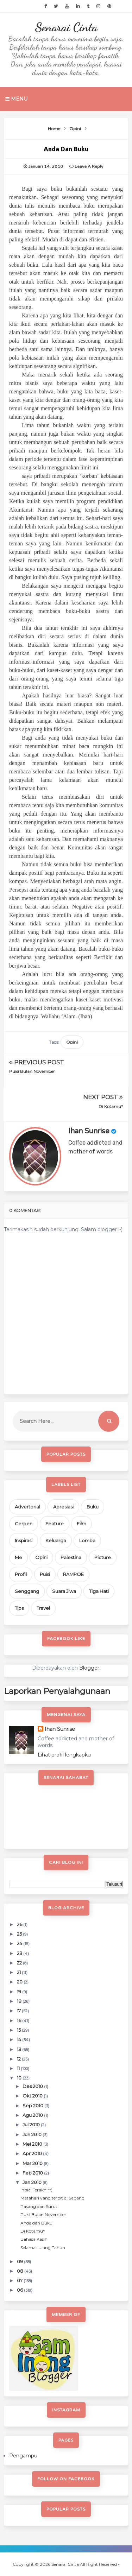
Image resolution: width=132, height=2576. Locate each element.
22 (20, 1963)
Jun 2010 (33, 2134)
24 (20, 1943)
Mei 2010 (33, 2144)
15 (19, 2030)
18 (20, 2001)
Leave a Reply (89, 166)
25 (20, 1934)
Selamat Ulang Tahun (42, 2247)
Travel (43, 1608)
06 (20, 2290)
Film (81, 1523)
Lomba (87, 1540)
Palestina (71, 1557)
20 (20, 1982)
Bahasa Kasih (34, 2239)
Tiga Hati (99, 1591)
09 (20, 2261)
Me (18, 1557)
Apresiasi (63, 1506)
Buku (93, 1506)
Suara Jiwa (64, 1591)
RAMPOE (73, 1574)
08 (20, 2271)
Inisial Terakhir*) (36, 2189)
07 (20, 2280)
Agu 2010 (33, 2115)
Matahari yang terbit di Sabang (52, 2198)
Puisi (45, 1574)
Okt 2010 (33, 2096)
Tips (19, 1608)
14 (19, 2039)
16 (19, 2020)
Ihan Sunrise (88, 1131)
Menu (16, 99)
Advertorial (27, 1506)
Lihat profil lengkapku (64, 1755)
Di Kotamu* (111, 1106)
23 (20, 1953)
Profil (21, 1574)
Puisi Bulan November (32, 1071)
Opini (72, 1042)
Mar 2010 (33, 2163)
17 (19, 2010)
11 (19, 2068)
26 (20, 1924)
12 (19, 2059)
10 (20, 2078)
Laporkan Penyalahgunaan (57, 1691)
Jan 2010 (33, 2182)
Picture (102, 1557)
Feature (54, 1523)
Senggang (27, 1591)
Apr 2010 (33, 2153)
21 (19, 1972)
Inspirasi (23, 1540)
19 (19, 1991)
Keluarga (55, 1540)
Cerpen (23, 1523)
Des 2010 (33, 2086)
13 (19, 2049)
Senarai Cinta (66, 27)
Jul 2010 (32, 2124)
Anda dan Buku (36, 2223)
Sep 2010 (33, 2105)
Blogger (89, 1668)
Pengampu (23, 2455)
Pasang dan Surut (38, 2206)
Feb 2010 (33, 2173)
